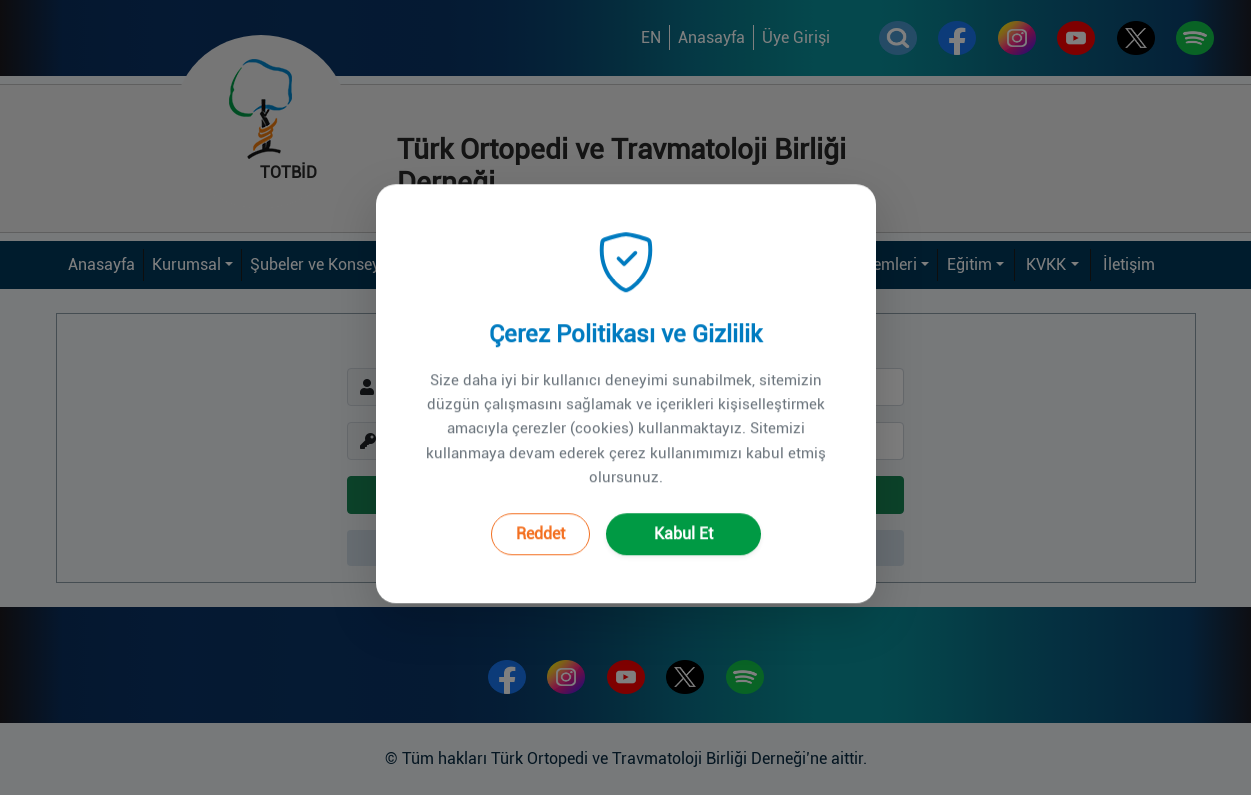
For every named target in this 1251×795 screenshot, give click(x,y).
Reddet (540, 508)
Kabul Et (683, 508)
